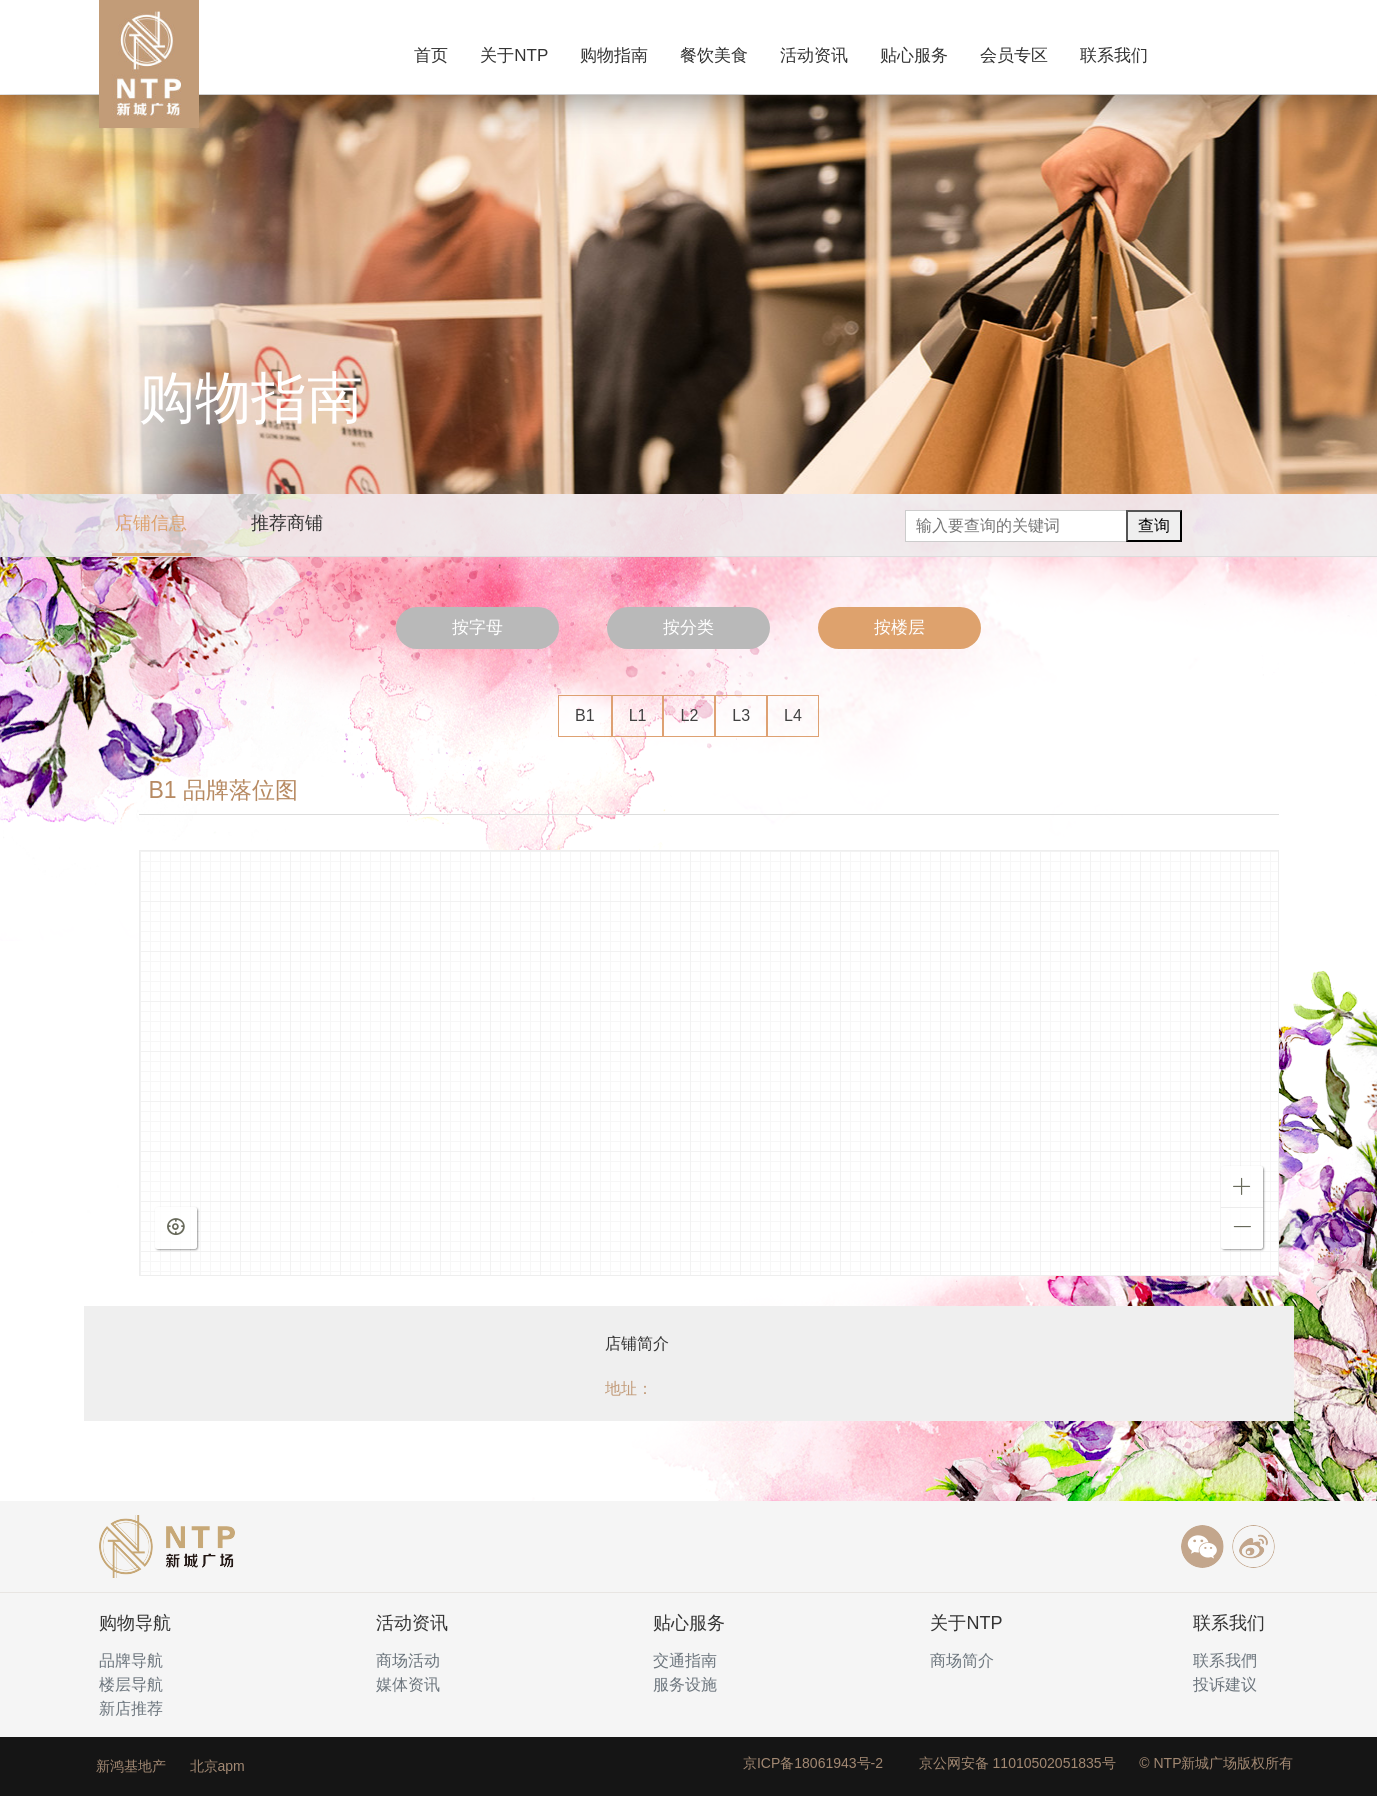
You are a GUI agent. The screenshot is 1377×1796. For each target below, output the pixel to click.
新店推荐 (131, 1708)
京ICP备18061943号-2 (813, 1763)
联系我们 (1114, 55)
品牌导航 (131, 1660)
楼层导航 (131, 1684)
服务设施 (685, 1684)
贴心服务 (914, 55)
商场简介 (962, 1660)
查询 (1154, 525)
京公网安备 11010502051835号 (1017, 1763)
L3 (741, 715)
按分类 (688, 627)
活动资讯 (814, 55)
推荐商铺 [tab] (287, 523)
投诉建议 (1225, 1684)
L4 (793, 715)
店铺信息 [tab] (151, 523)
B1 (585, 715)
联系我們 (1225, 1660)
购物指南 (614, 55)
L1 (638, 715)
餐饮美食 (714, 55)
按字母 (477, 627)
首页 (435, 54)
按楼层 (899, 627)
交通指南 (685, 1660)
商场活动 (408, 1660)
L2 (689, 715)
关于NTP (514, 55)
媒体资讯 (408, 1684)
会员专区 (1014, 55)
